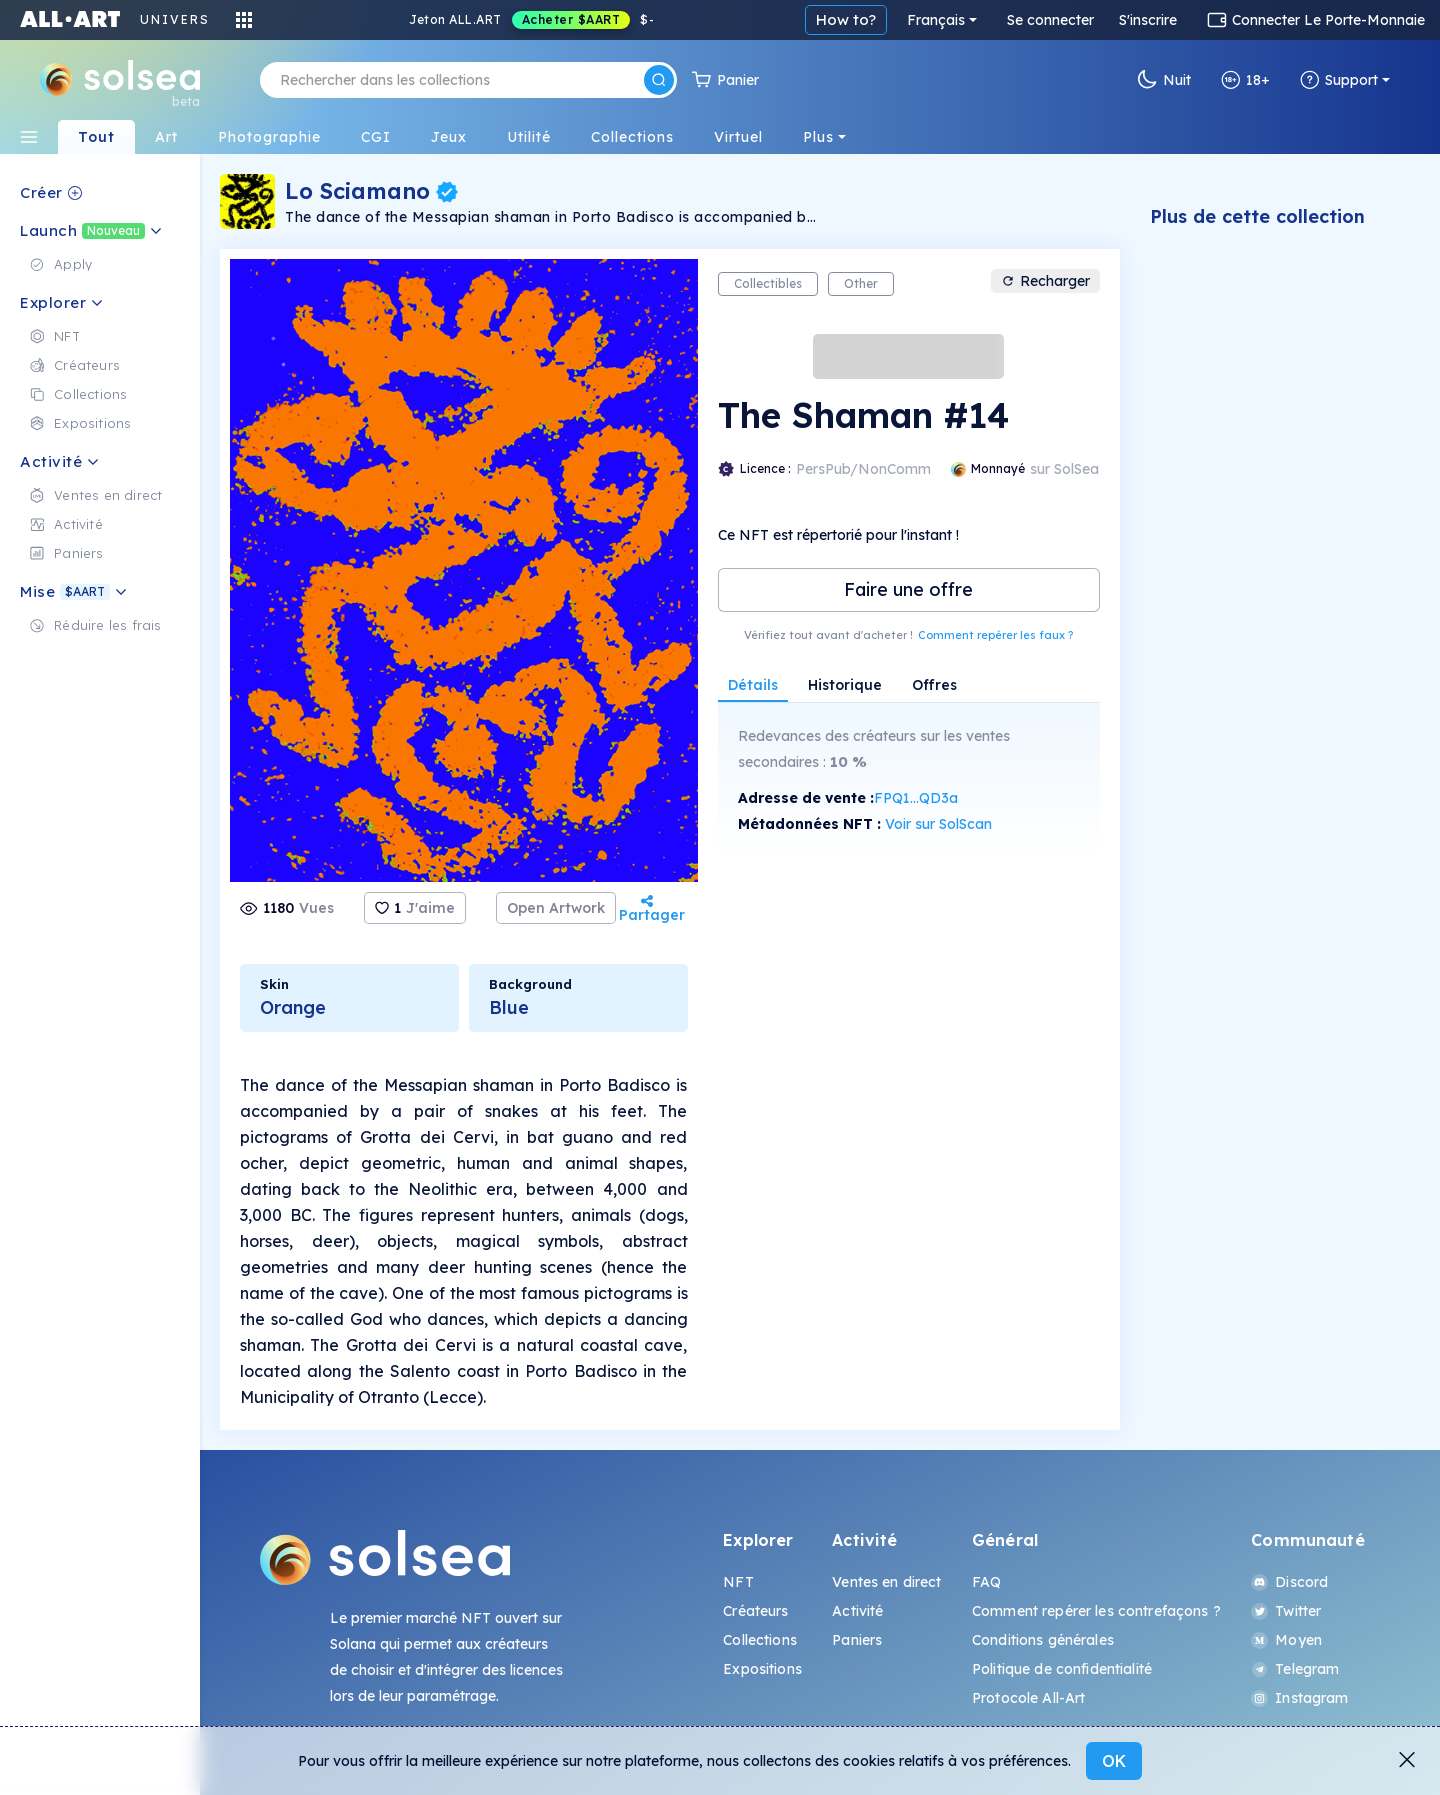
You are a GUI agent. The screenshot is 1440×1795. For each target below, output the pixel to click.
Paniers (857, 1640)
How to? (846, 19)
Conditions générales (1043, 1640)
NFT (738, 1582)
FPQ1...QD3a (916, 798)
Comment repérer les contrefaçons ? (1096, 1611)
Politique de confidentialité (1062, 1669)
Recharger (1045, 281)
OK (1114, 1761)
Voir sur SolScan (938, 824)
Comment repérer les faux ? (995, 635)
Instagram (1299, 1698)
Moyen (1286, 1640)
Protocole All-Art (1028, 1698)
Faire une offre (908, 589)
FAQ (986, 1582)
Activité (857, 1611)
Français (936, 20)
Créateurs (755, 1611)
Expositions (762, 1669)
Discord (1289, 1582)
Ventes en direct (886, 1582)
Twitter (1286, 1611)
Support (1339, 80)
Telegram (1295, 1669)
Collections (760, 1640)
